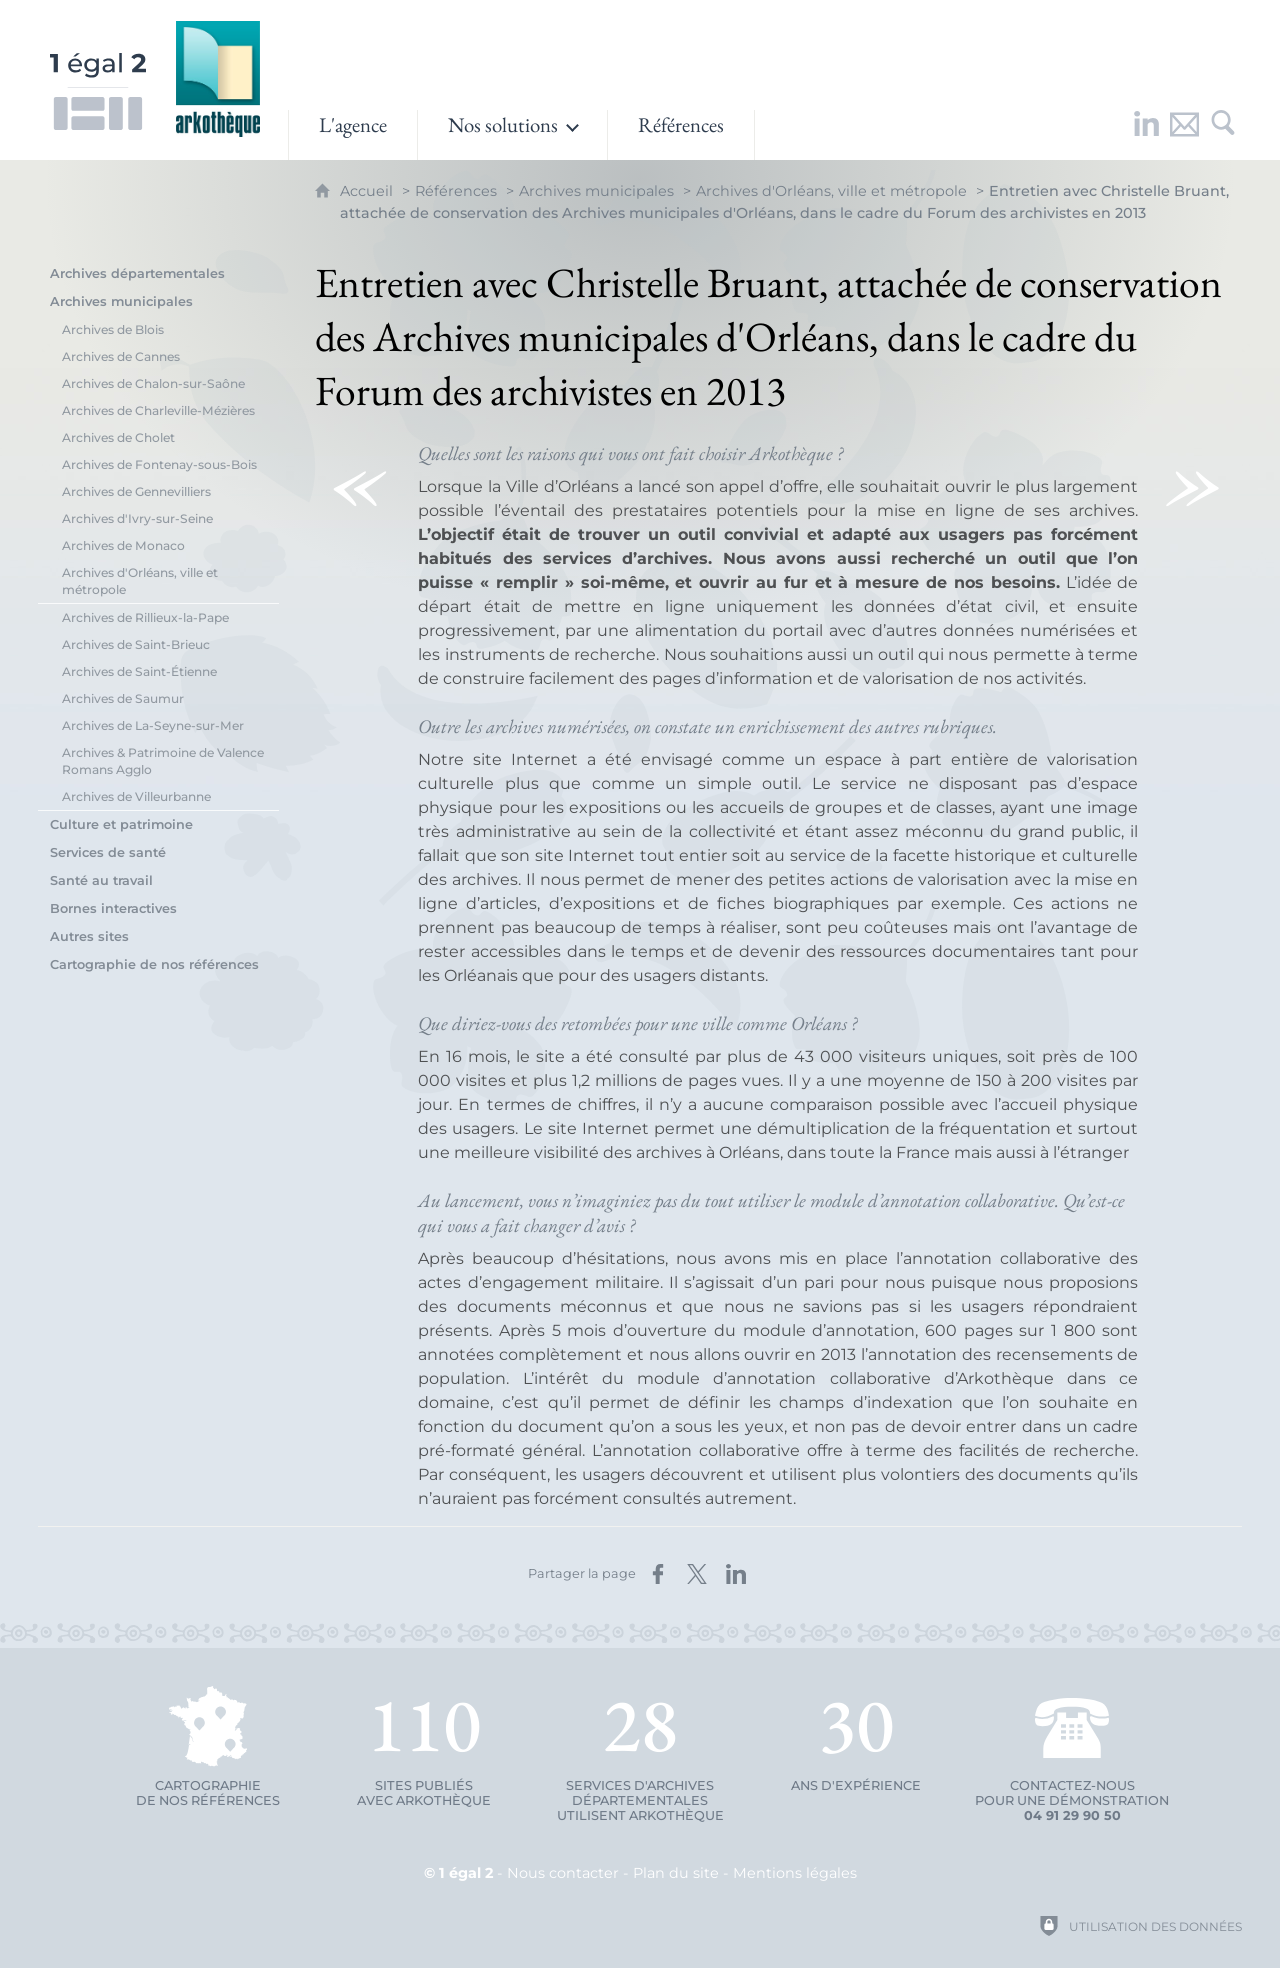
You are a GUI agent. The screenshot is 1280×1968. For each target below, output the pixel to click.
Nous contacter (563, 1873)
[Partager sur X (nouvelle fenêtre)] (697, 1574)
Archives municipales (596, 191)
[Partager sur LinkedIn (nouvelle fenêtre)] (736, 1574)
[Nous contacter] (1185, 135)
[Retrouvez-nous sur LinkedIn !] (1147, 135)
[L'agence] (353, 135)
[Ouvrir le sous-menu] (512, 135)
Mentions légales (795, 1873)
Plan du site (676, 1873)
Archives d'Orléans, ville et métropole (831, 191)
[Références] (681, 135)
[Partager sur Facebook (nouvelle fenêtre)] (658, 1574)
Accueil (368, 191)
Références (456, 191)
